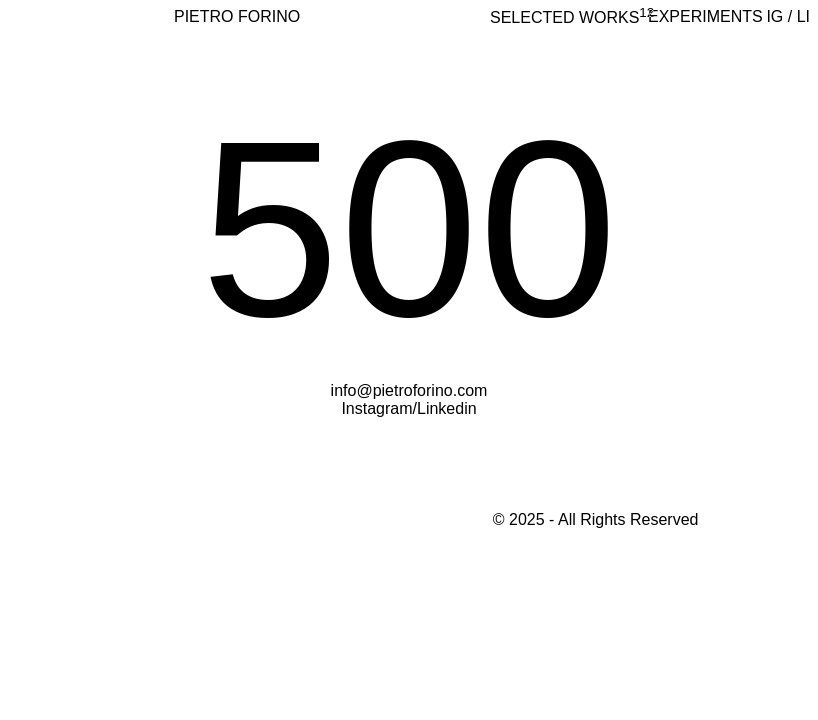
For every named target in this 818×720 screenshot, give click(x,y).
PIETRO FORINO (237, 16)
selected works (572, 17)
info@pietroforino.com (409, 390)
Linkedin (447, 408)
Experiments (705, 16)
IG (774, 16)
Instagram (376, 408)
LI (803, 16)
